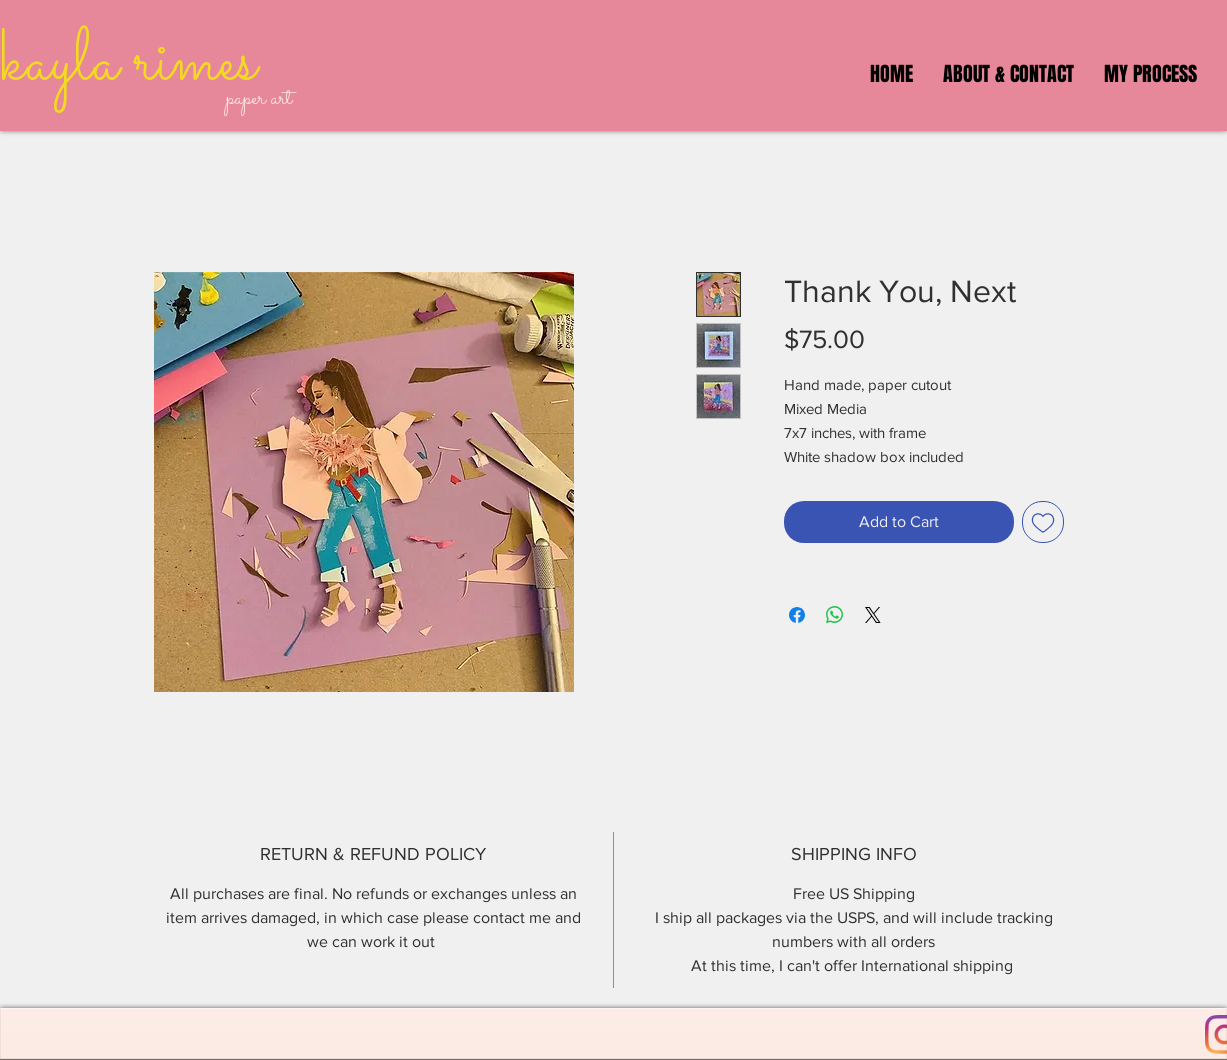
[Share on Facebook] (797, 615)
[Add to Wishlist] (1043, 522)
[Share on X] (873, 615)
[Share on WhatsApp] (835, 615)
